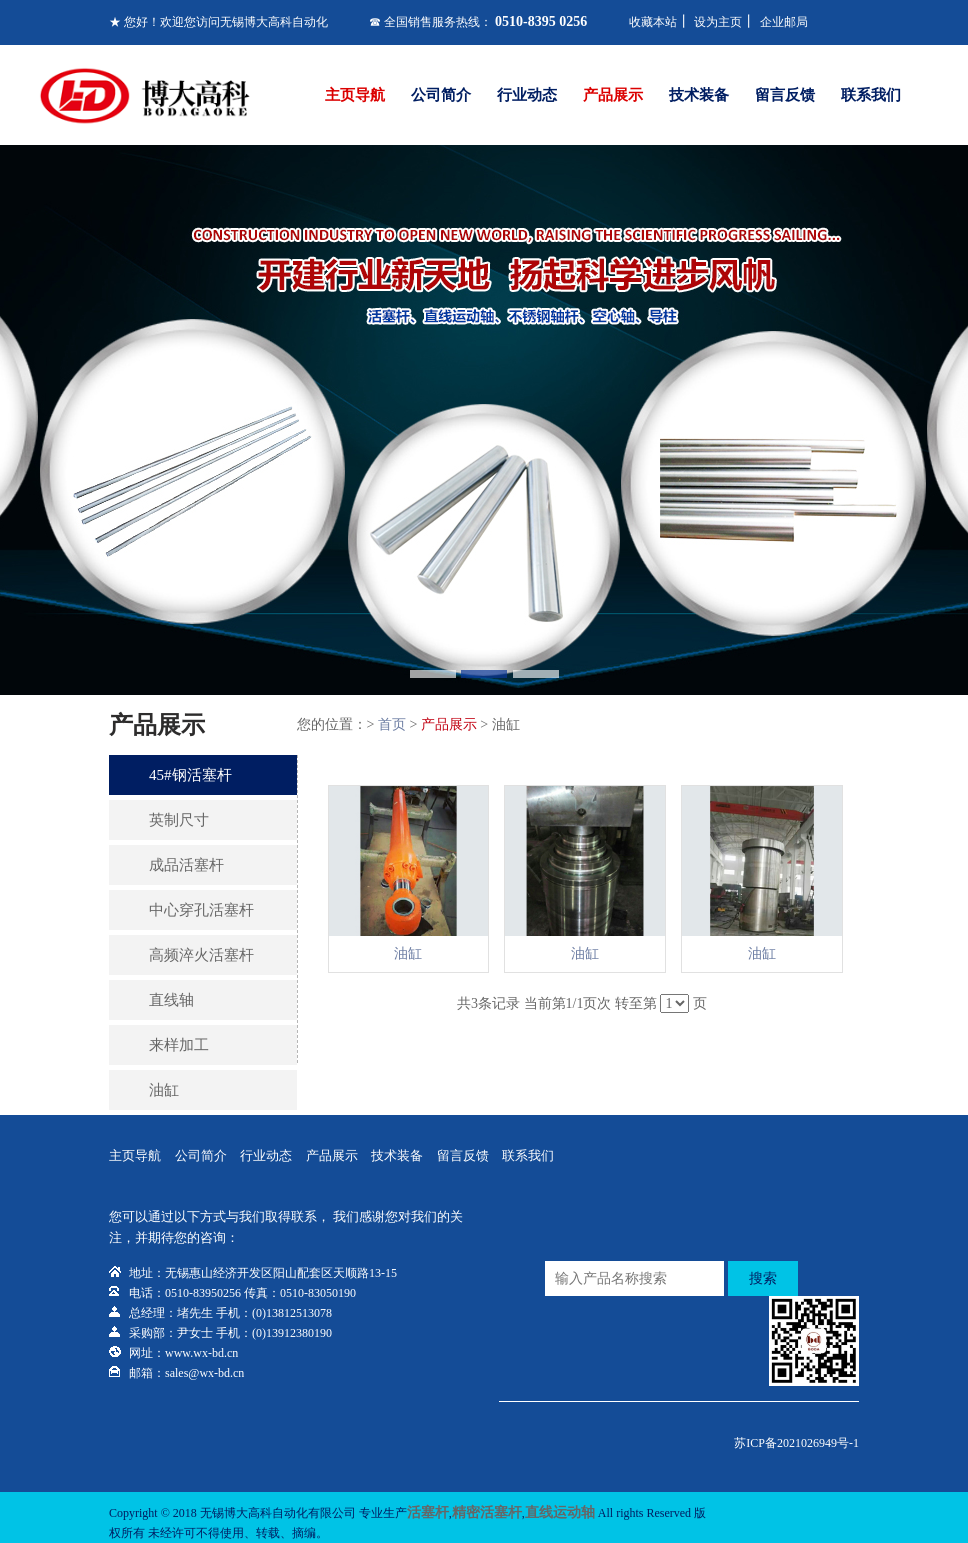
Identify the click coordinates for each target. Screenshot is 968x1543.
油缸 (164, 1090)
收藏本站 (653, 22)
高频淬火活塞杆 (201, 955)
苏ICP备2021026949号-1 (796, 1443)
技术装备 (699, 95)
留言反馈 (785, 95)
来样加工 (179, 1045)
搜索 (763, 1278)
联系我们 (871, 95)
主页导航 (355, 95)
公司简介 (441, 95)
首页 (392, 724)
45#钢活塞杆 (190, 775)
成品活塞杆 (186, 865)
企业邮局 (784, 22)
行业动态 (527, 95)
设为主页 (718, 22)
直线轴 (171, 1000)
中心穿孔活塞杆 (201, 910)
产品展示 (613, 95)
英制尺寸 (179, 820)
